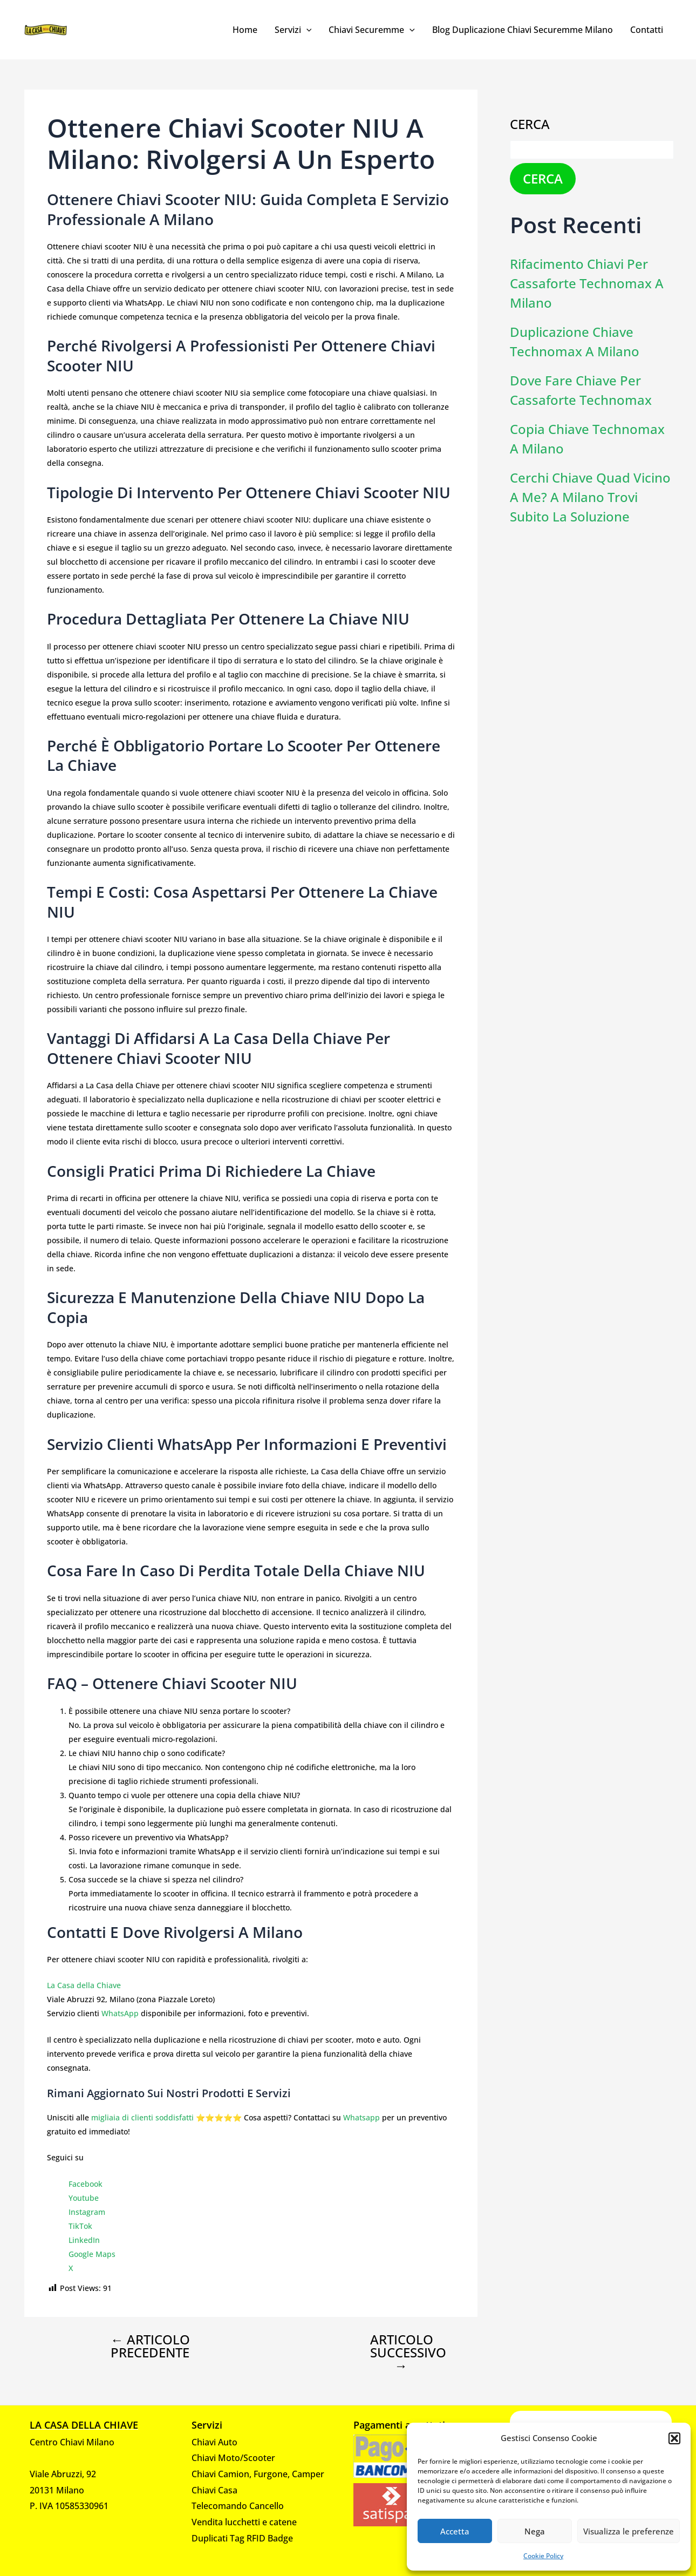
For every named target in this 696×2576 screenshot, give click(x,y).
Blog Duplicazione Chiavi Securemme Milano (522, 30)
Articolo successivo (408, 2352)
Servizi (293, 29)
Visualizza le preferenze (628, 2531)
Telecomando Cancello (238, 2506)
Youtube (84, 2198)
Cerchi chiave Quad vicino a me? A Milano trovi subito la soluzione (590, 497)
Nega (534, 2531)
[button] (674, 2438)
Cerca (530, 124)
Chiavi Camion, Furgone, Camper (258, 2474)
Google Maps (92, 2254)
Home (245, 30)
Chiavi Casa (214, 2490)
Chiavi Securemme (372, 29)
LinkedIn (84, 2240)
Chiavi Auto (214, 2442)
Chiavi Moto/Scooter (233, 2458)
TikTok (80, 2226)
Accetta (454, 2531)
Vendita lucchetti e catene (244, 2522)
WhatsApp (120, 2013)
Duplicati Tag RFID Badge (242, 2538)
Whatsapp (361, 2117)
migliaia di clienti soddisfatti (142, 2117)
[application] (306, 29)
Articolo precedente (150, 2346)
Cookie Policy (543, 2555)
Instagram (87, 2212)
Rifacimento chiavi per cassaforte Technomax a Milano (587, 283)
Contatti (646, 30)
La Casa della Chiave (84, 1985)
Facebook (86, 2184)
